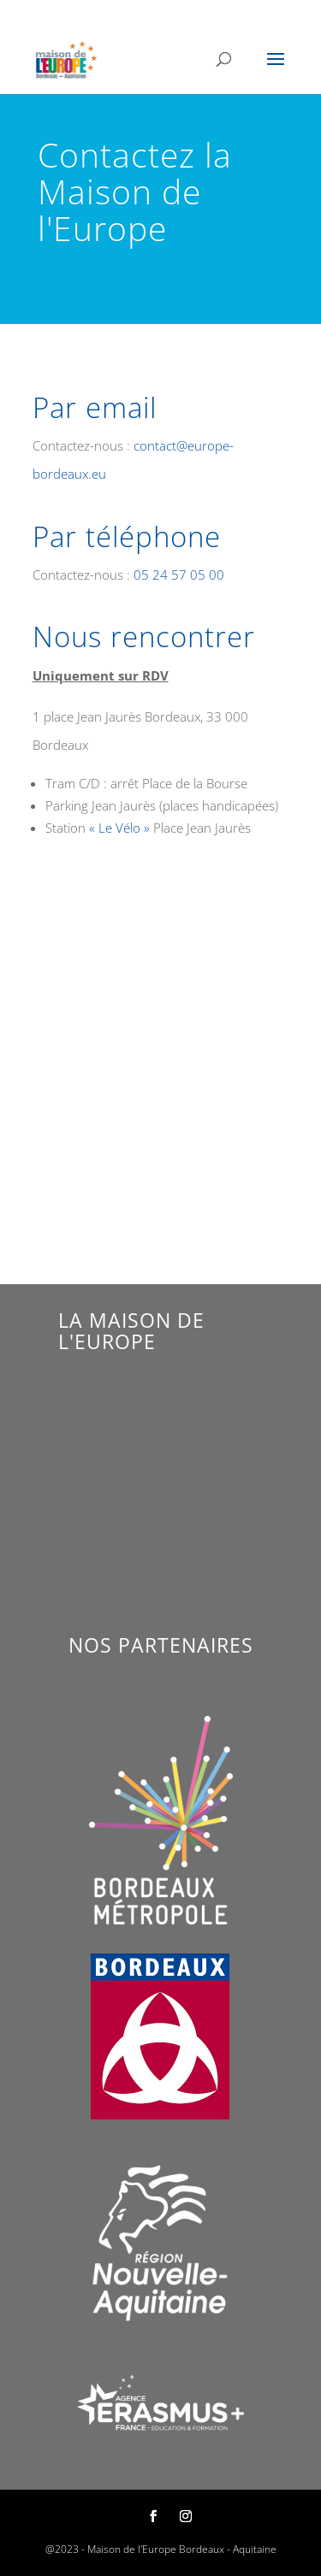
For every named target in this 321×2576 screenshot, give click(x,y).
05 (179, 574)
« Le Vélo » (119, 827)
